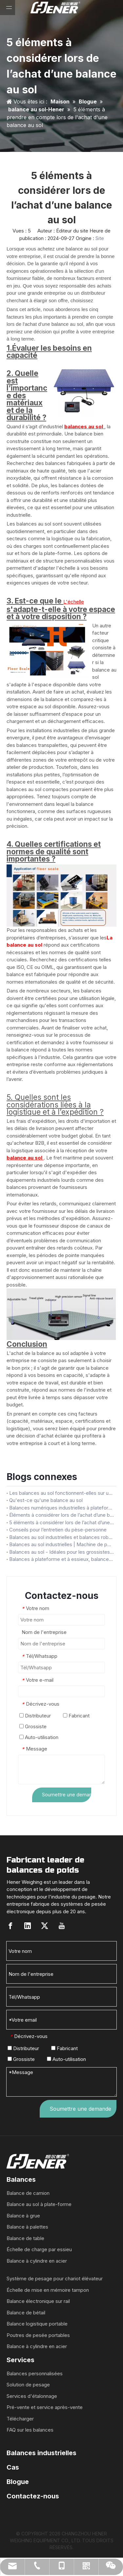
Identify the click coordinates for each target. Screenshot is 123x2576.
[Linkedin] (27, 1926)
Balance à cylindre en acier (37, 2261)
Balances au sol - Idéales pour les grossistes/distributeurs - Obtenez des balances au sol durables (61, 1552)
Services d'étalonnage (32, 2396)
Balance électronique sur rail (38, 2301)
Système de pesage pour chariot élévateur (55, 2278)
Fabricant (76, 1716)
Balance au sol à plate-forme (39, 2204)
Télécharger (20, 2419)
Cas (13, 2467)
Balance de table (25, 2238)
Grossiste (33, 1726)
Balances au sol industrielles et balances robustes (61, 1537)
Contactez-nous (33, 2496)
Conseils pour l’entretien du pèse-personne (58, 1530)
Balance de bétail (26, 2312)
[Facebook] (10, 1926)
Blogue (18, 2482)
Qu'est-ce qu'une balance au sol (46, 1500)
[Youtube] (62, 1926)
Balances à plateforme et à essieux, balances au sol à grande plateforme (61, 1559)
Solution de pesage (28, 2384)
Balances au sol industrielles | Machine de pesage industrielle (61, 1544)
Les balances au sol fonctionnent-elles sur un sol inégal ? (61, 1493)
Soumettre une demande (66, 1794)
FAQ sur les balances (30, 2430)
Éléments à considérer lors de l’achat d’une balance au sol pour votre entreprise (61, 1515)
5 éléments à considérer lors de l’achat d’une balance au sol (61, 1522)
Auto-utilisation (38, 1737)
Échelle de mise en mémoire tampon (48, 2290)
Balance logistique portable (37, 2324)
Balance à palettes (27, 2227)
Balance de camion (28, 2193)
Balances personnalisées (35, 2373)
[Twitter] (45, 1926)
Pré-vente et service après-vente (45, 2407)
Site (99, 238)
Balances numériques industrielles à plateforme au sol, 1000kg (61, 1508)
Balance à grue (23, 2216)
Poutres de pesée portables (38, 2335)
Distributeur (35, 1716)
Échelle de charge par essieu (39, 2249)
